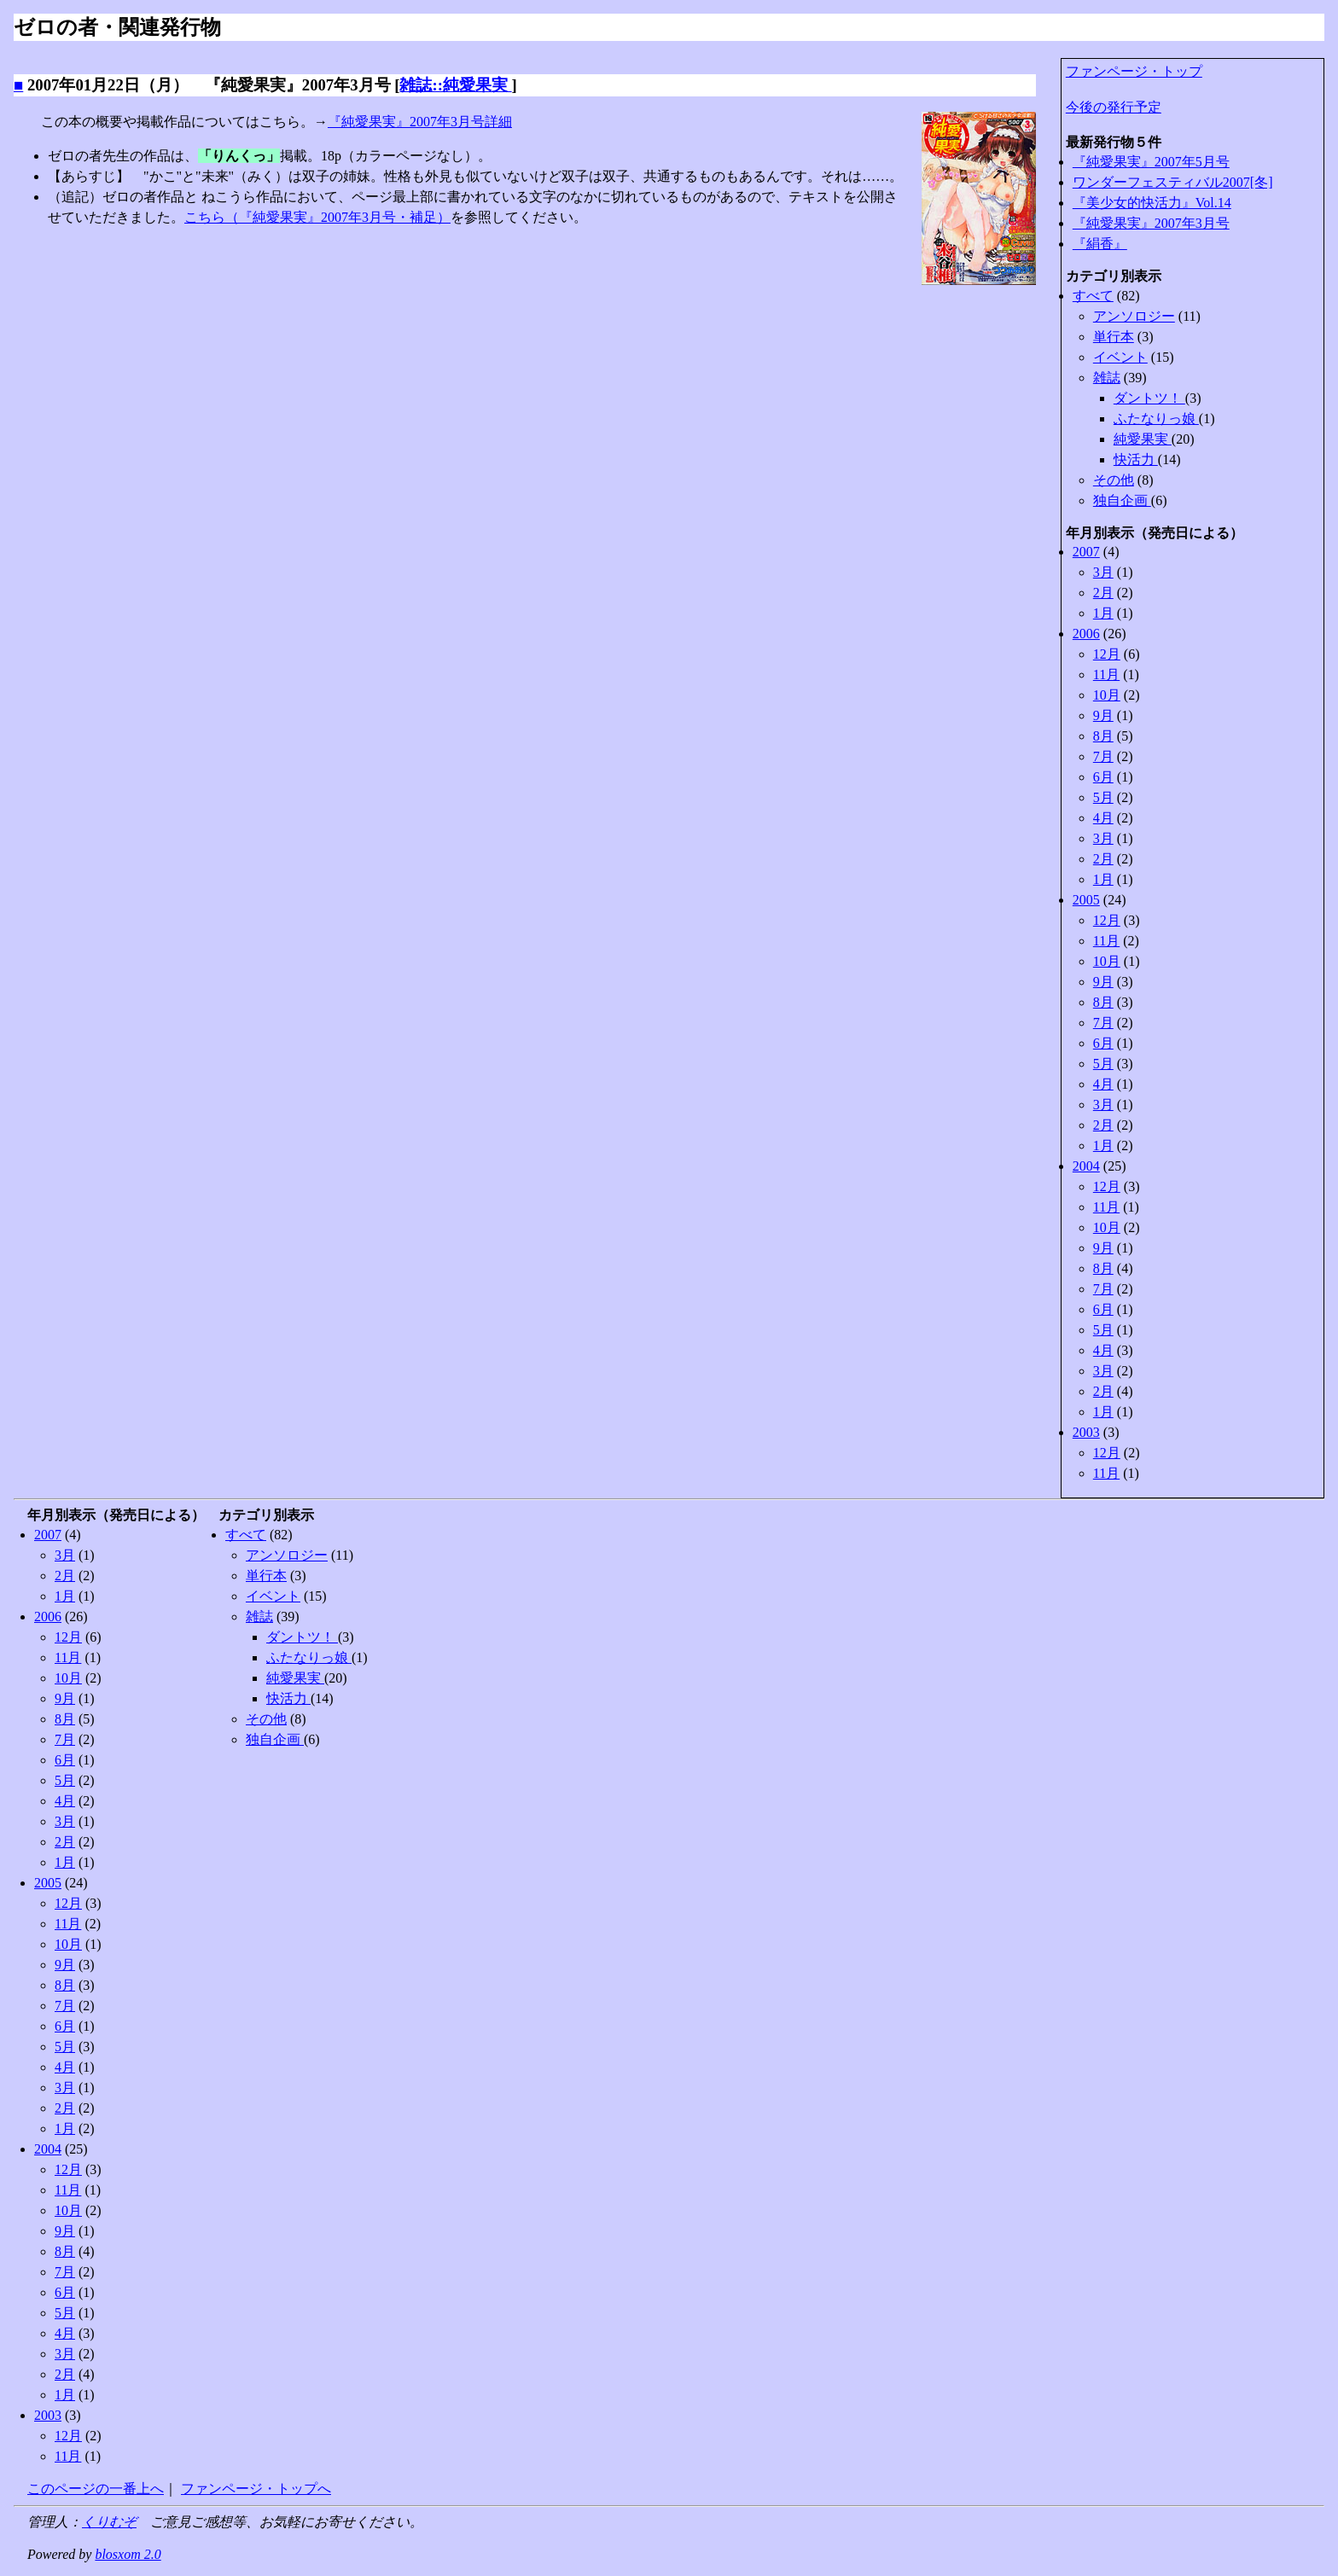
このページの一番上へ (95, 2488)
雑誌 (1106, 377)
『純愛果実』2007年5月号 (1151, 161)
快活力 (1136, 459)
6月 (1103, 777)
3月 (1103, 572)
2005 (1086, 900)
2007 (1086, 551)
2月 (1103, 592)
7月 (1103, 756)
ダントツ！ (1149, 398)
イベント (1120, 357)
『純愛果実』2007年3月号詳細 (420, 121)
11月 (1106, 674)
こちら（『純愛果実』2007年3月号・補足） (317, 217)
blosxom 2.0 (127, 2554)
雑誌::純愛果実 (455, 85)
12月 (1106, 654)
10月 (1106, 695)
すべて (1093, 295)
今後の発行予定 (1113, 107)
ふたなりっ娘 (1156, 418)
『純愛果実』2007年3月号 (1151, 223)
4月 (1103, 818)
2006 (1086, 633)
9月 (1103, 715)
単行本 (1113, 336)
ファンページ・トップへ (256, 2488)
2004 (1086, 1166)
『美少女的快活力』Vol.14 (1152, 202)
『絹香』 (1100, 243)
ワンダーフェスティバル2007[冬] (1173, 182)
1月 (1103, 613)
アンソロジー (1134, 316)
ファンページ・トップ (1134, 71)
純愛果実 (1143, 439)
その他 (1113, 480)
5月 (1103, 797)
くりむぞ (109, 2522)
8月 (1103, 736)
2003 (1086, 1432)
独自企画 (1122, 500)
